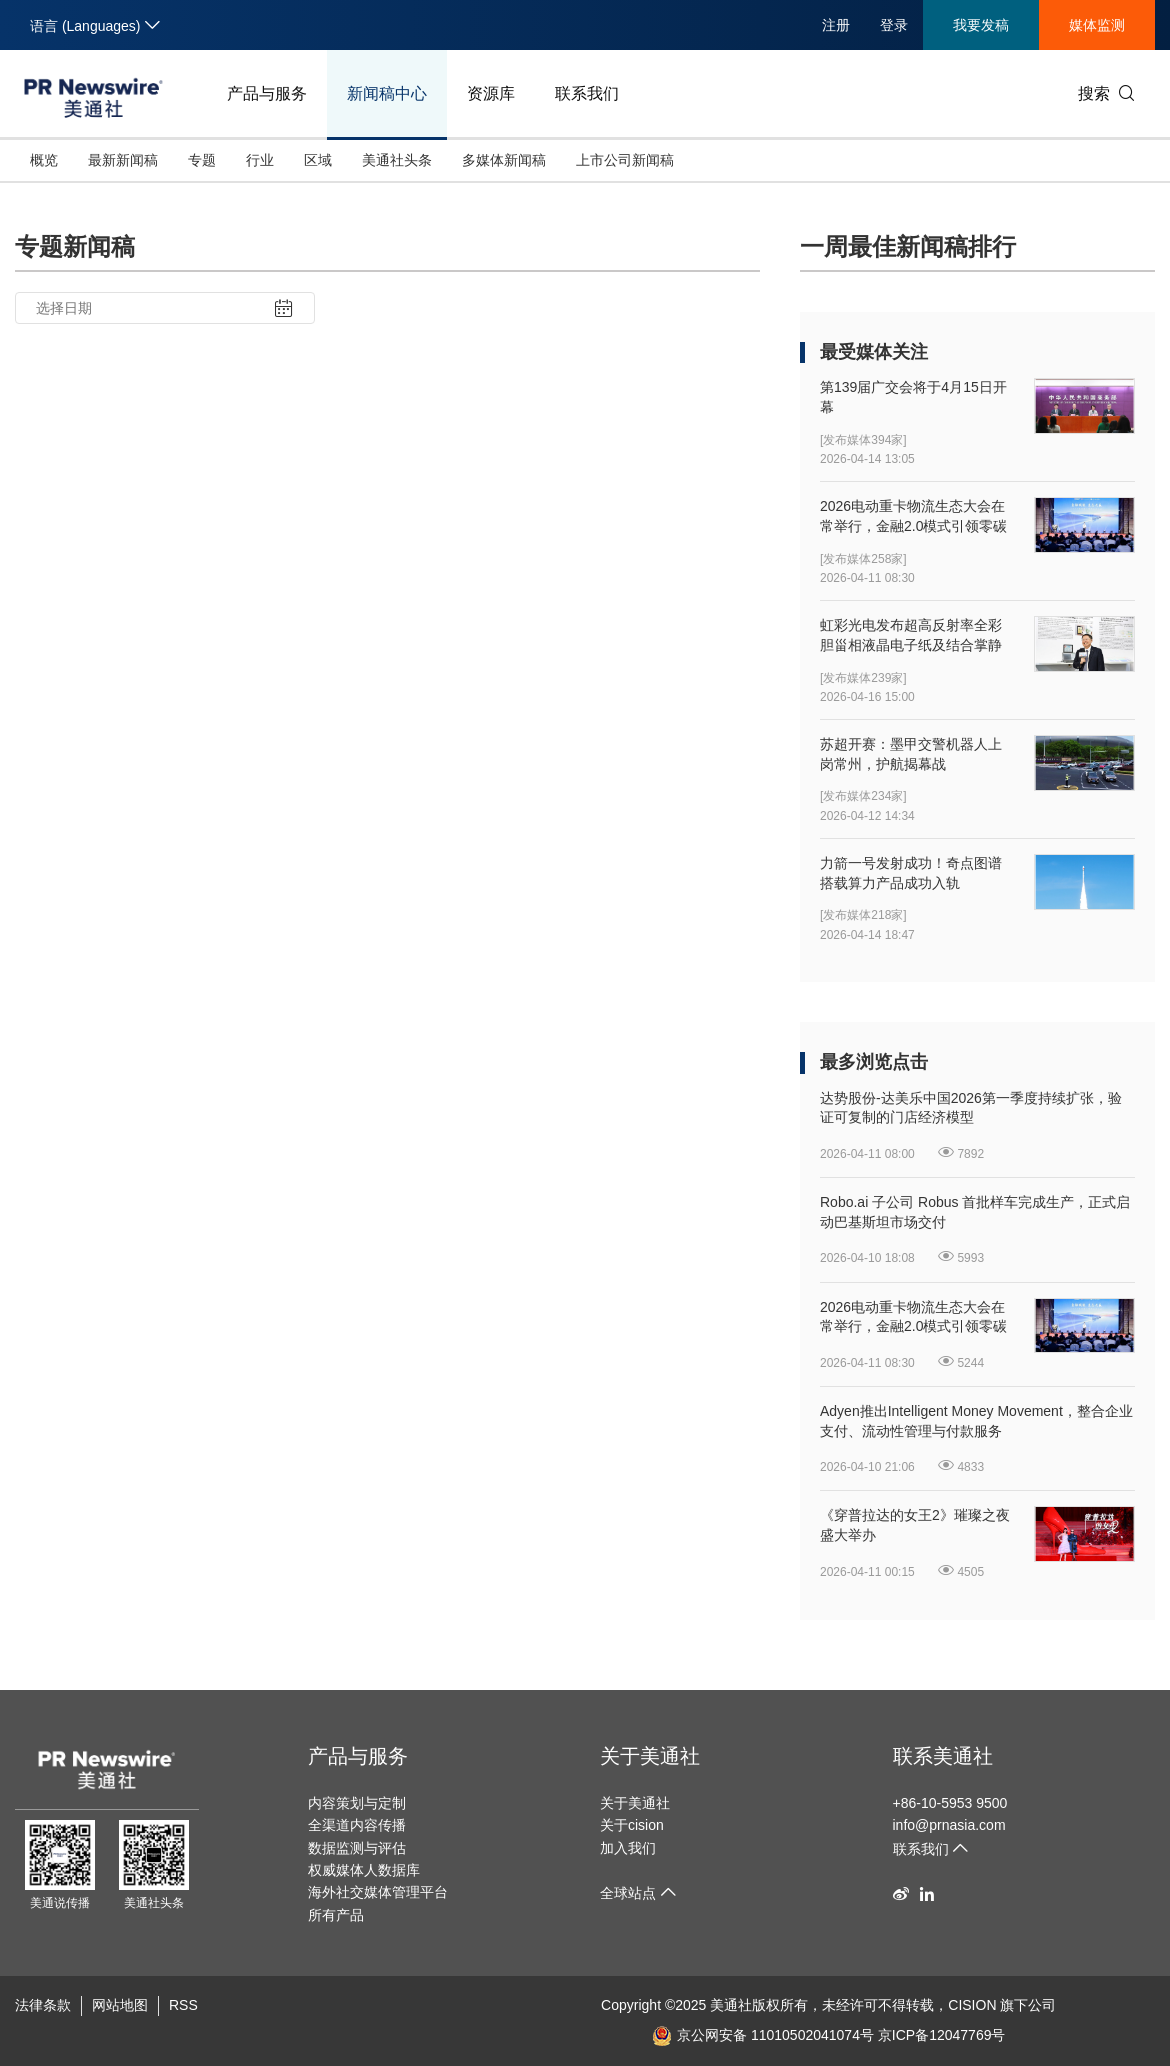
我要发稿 (981, 25)
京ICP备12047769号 (942, 2035)
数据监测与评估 (357, 1848)
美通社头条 (397, 160)
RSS (183, 2005)
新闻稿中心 (387, 93)
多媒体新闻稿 (504, 160)
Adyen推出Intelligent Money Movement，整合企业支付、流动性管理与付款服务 (976, 1421)
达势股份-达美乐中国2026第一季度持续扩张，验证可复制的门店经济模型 (971, 1108)
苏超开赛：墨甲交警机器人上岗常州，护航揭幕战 (911, 754)
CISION (972, 2005)
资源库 (491, 93)
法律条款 (43, 2005)
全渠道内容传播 (357, 1825)
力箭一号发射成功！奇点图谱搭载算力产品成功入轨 (911, 873)
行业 (260, 160)
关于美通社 (650, 1756)
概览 (44, 160)
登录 (894, 25)
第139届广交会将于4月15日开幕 (913, 397)
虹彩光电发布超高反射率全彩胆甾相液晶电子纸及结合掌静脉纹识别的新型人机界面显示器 (911, 636)
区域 (318, 160)
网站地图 (120, 2005)
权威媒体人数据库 (364, 1870)
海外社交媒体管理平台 (378, 1892)
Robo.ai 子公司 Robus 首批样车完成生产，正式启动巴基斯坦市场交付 (975, 1212)
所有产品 (336, 1915)
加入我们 (628, 1848)
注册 (836, 25)
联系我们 (587, 93)
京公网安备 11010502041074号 (763, 2035)
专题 (202, 160)
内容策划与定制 (357, 1803)
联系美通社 (943, 1756)
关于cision (632, 1825)
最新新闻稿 (123, 160)
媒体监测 (1097, 25)
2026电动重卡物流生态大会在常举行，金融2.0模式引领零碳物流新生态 (913, 517)
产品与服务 (267, 93)
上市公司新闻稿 (625, 160)
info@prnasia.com (949, 1825)
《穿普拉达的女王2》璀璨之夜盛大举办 (915, 1525)
